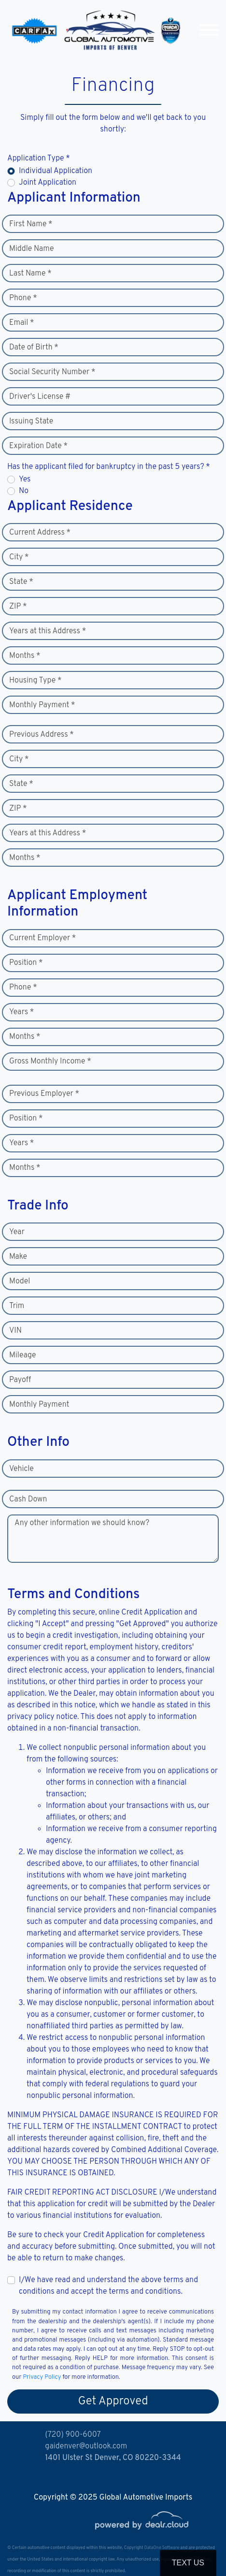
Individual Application (55, 171)
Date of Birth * (33, 347)
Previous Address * (41, 735)
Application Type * (38, 158)
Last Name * (30, 273)
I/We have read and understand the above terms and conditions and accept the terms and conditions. (108, 2286)
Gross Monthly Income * (50, 1061)
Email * (21, 323)
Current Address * (40, 533)
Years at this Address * (47, 631)
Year (17, 1232)
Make (18, 1257)
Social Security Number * (52, 372)
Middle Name (31, 249)
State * (21, 582)
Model (19, 1281)
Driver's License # (40, 397)
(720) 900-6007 (72, 2435)
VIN (15, 1331)
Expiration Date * (38, 446)
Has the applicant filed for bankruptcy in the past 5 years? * (108, 467)
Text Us (188, 2563)
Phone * (23, 298)
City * (19, 557)
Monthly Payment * (42, 705)
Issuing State (31, 421)
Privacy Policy (42, 2377)
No (23, 491)
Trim (16, 1306)
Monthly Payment (39, 1405)
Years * (21, 1012)
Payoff (20, 1380)
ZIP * (18, 606)
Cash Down (28, 1499)
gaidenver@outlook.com (86, 2446)
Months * (25, 656)
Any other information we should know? (81, 1523)
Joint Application (47, 183)
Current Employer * (42, 938)
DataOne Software (161, 2547)
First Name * (31, 224)
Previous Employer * (44, 1094)
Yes (24, 479)
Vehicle (21, 1469)
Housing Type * (35, 680)
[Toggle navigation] (209, 30)
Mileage (22, 1355)
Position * (25, 963)
